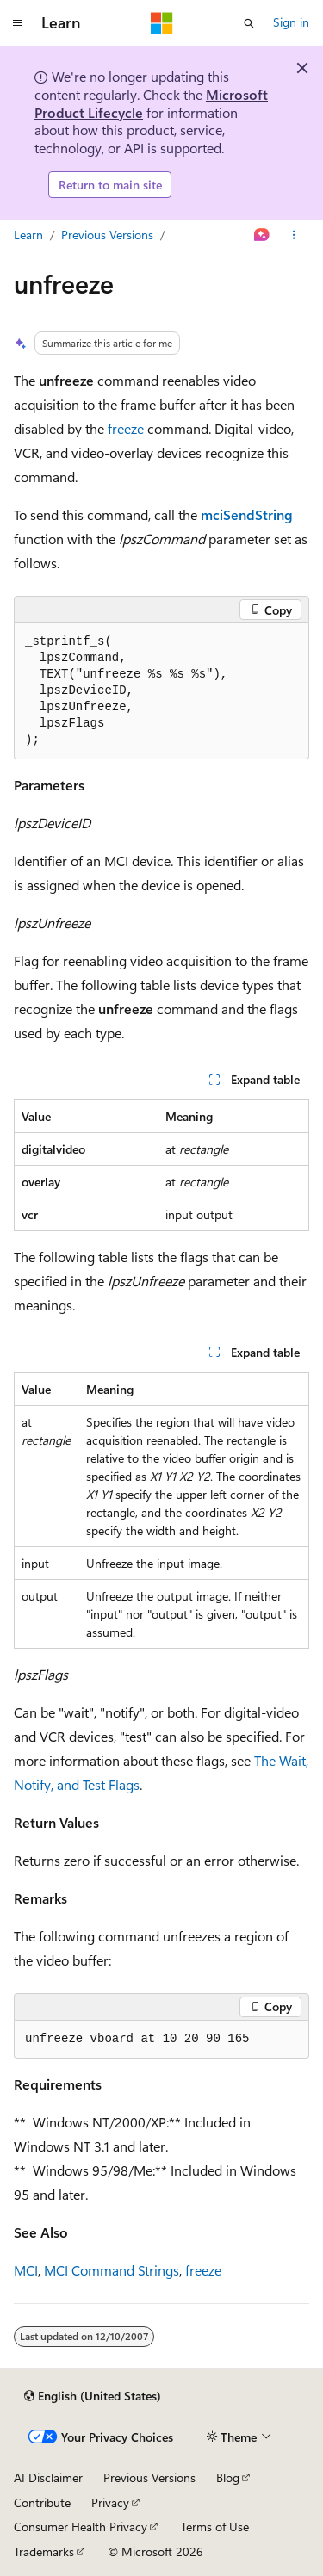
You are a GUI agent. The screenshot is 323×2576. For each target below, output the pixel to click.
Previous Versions (107, 234)
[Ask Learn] (262, 235)
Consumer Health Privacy (80, 2526)
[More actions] (294, 235)
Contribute (42, 2502)
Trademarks (44, 2551)
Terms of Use (215, 2526)
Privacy (110, 2502)
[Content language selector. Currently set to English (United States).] (92, 2396)
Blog (227, 2477)
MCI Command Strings (111, 2270)
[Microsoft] (162, 23)
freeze (126, 428)
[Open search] (249, 23)
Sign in (291, 22)
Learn (28, 234)
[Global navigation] (17, 23)
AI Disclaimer (48, 2477)
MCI (26, 2270)
